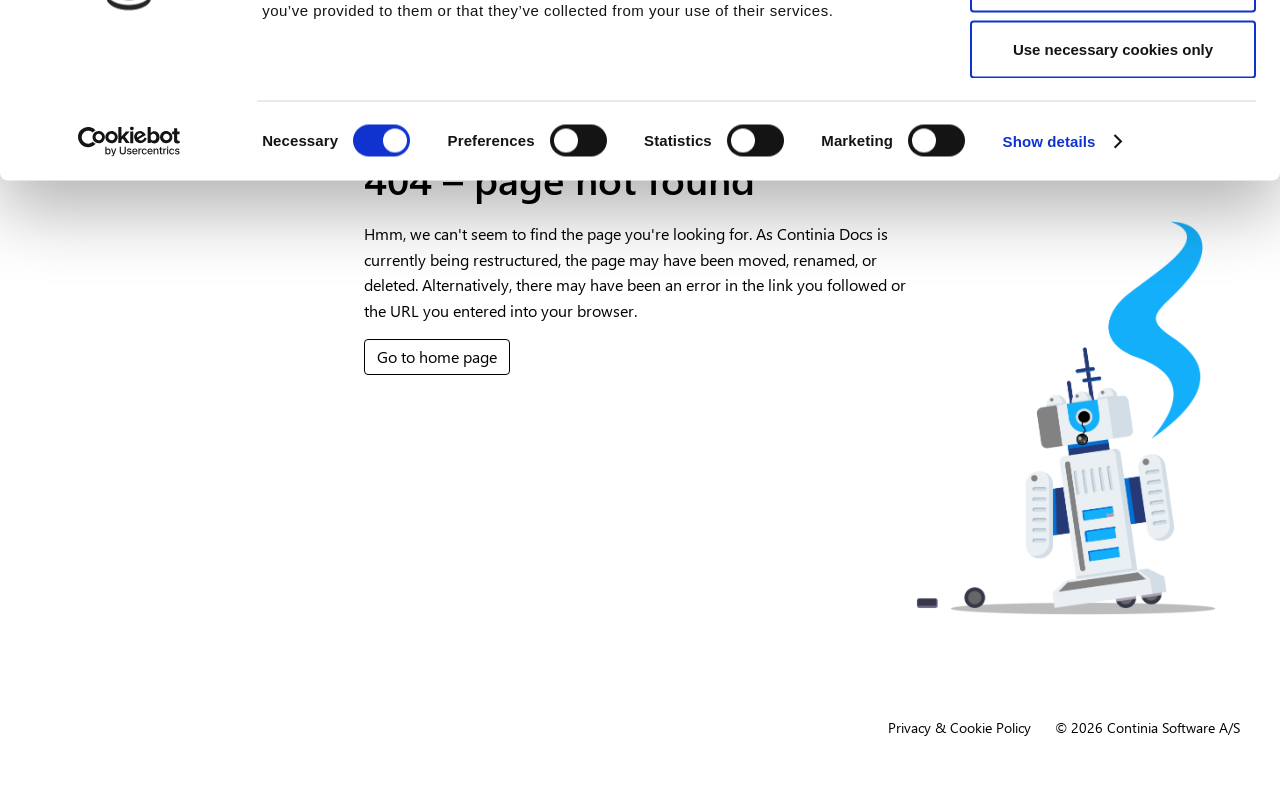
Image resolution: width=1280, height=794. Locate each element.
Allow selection (1112, 118)
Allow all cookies (1113, 52)
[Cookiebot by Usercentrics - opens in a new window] (129, 276)
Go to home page (437, 356)
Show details (1049, 275)
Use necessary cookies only (1113, 183)
